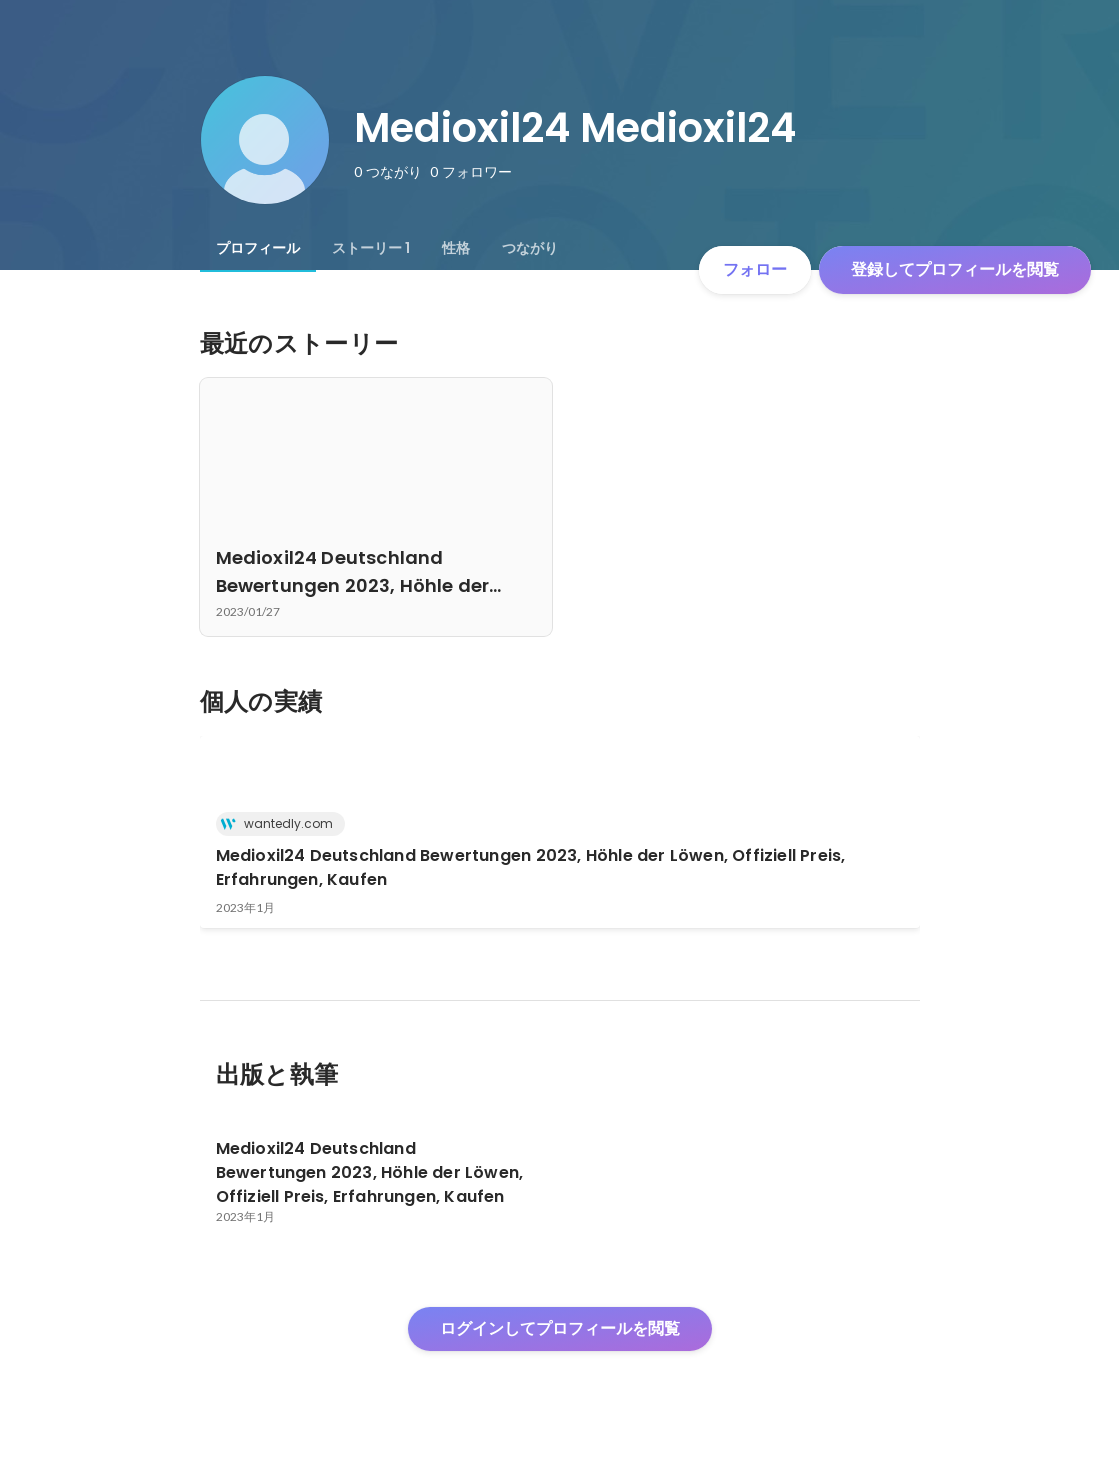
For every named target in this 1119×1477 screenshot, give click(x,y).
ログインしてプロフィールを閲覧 (560, 1328)
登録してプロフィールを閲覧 (955, 269)
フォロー (755, 269)
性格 (456, 248)
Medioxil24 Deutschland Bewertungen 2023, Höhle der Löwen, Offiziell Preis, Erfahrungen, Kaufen (531, 867)
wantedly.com (282, 823)
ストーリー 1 (371, 248)
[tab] (258, 248)
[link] (560, 832)
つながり (530, 248)
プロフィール (258, 248)
